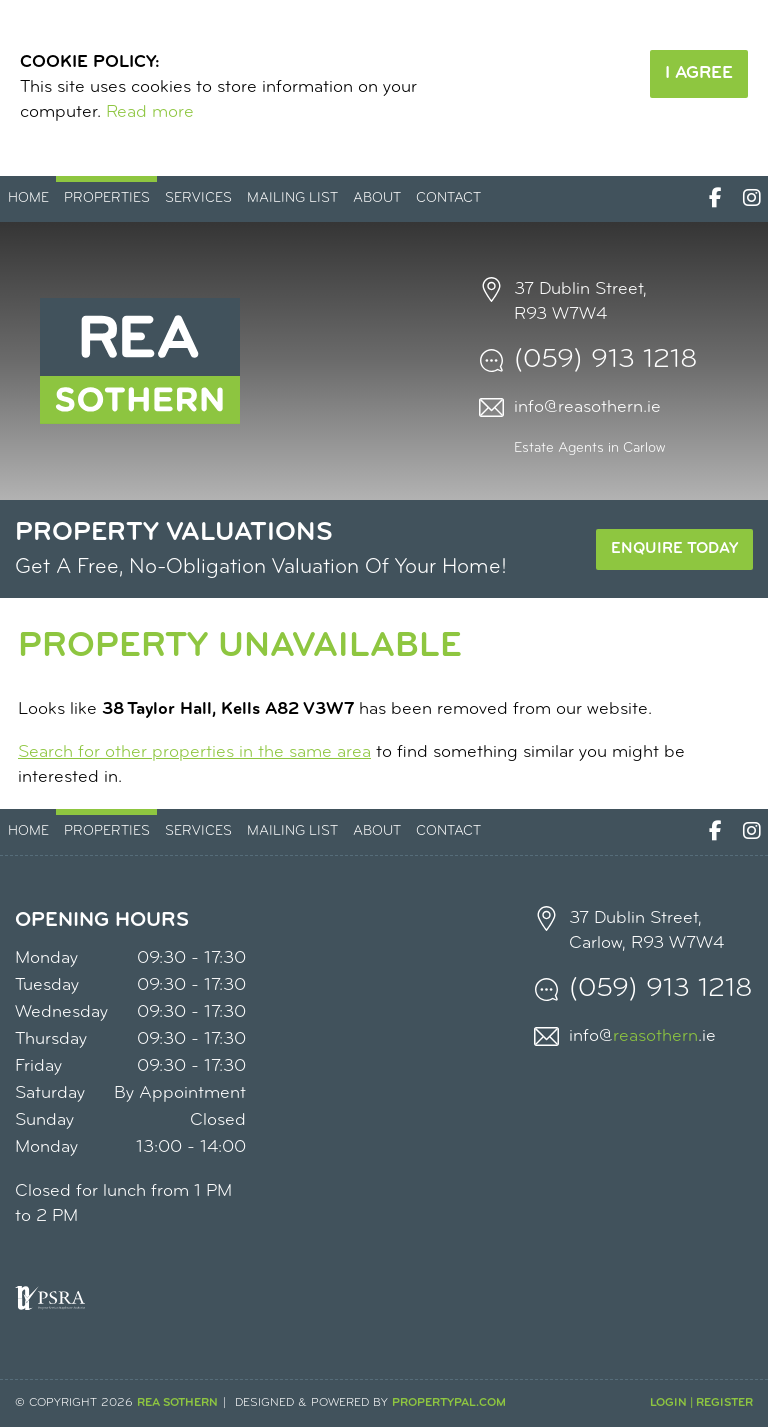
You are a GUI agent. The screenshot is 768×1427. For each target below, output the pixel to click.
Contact (448, 198)
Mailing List (292, 198)
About (377, 198)
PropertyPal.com (449, 1403)
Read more (150, 112)
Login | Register (701, 1403)
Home (28, 198)
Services (198, 198)
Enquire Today (674, 549)
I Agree (699, 73)
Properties (107, 198)
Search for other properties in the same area (194, 752)
